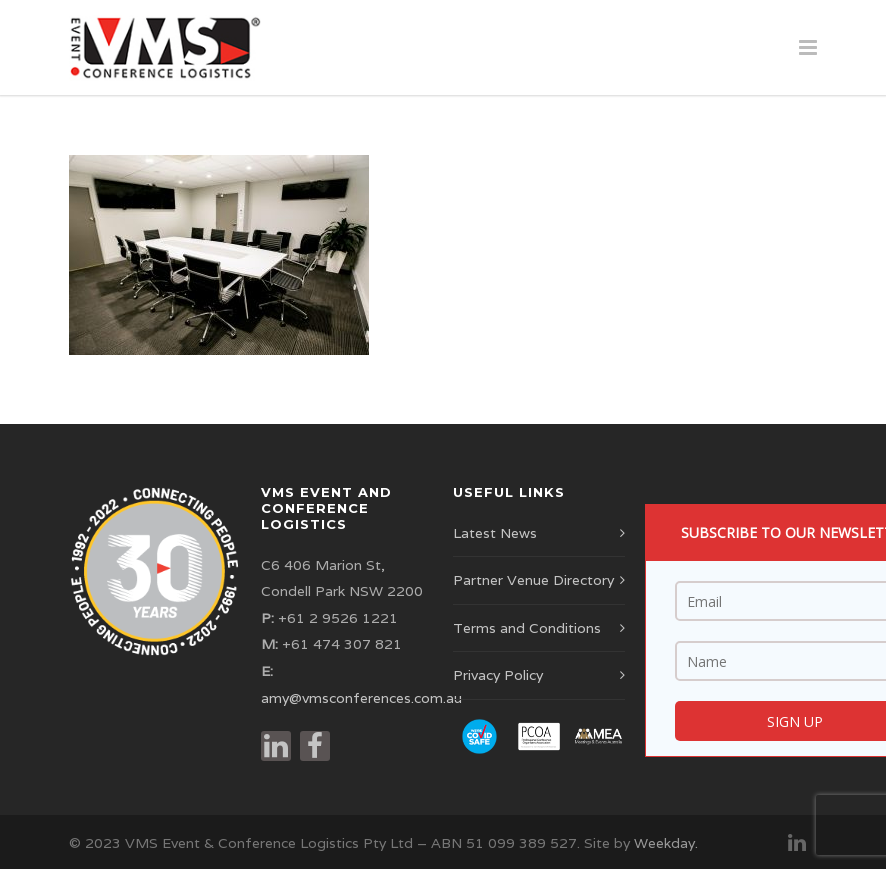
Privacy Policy (498, 675)
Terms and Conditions (527, 628)
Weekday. (666, 843)
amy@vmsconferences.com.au (361, 698)
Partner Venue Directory (533, 580)
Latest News (495, 533)
